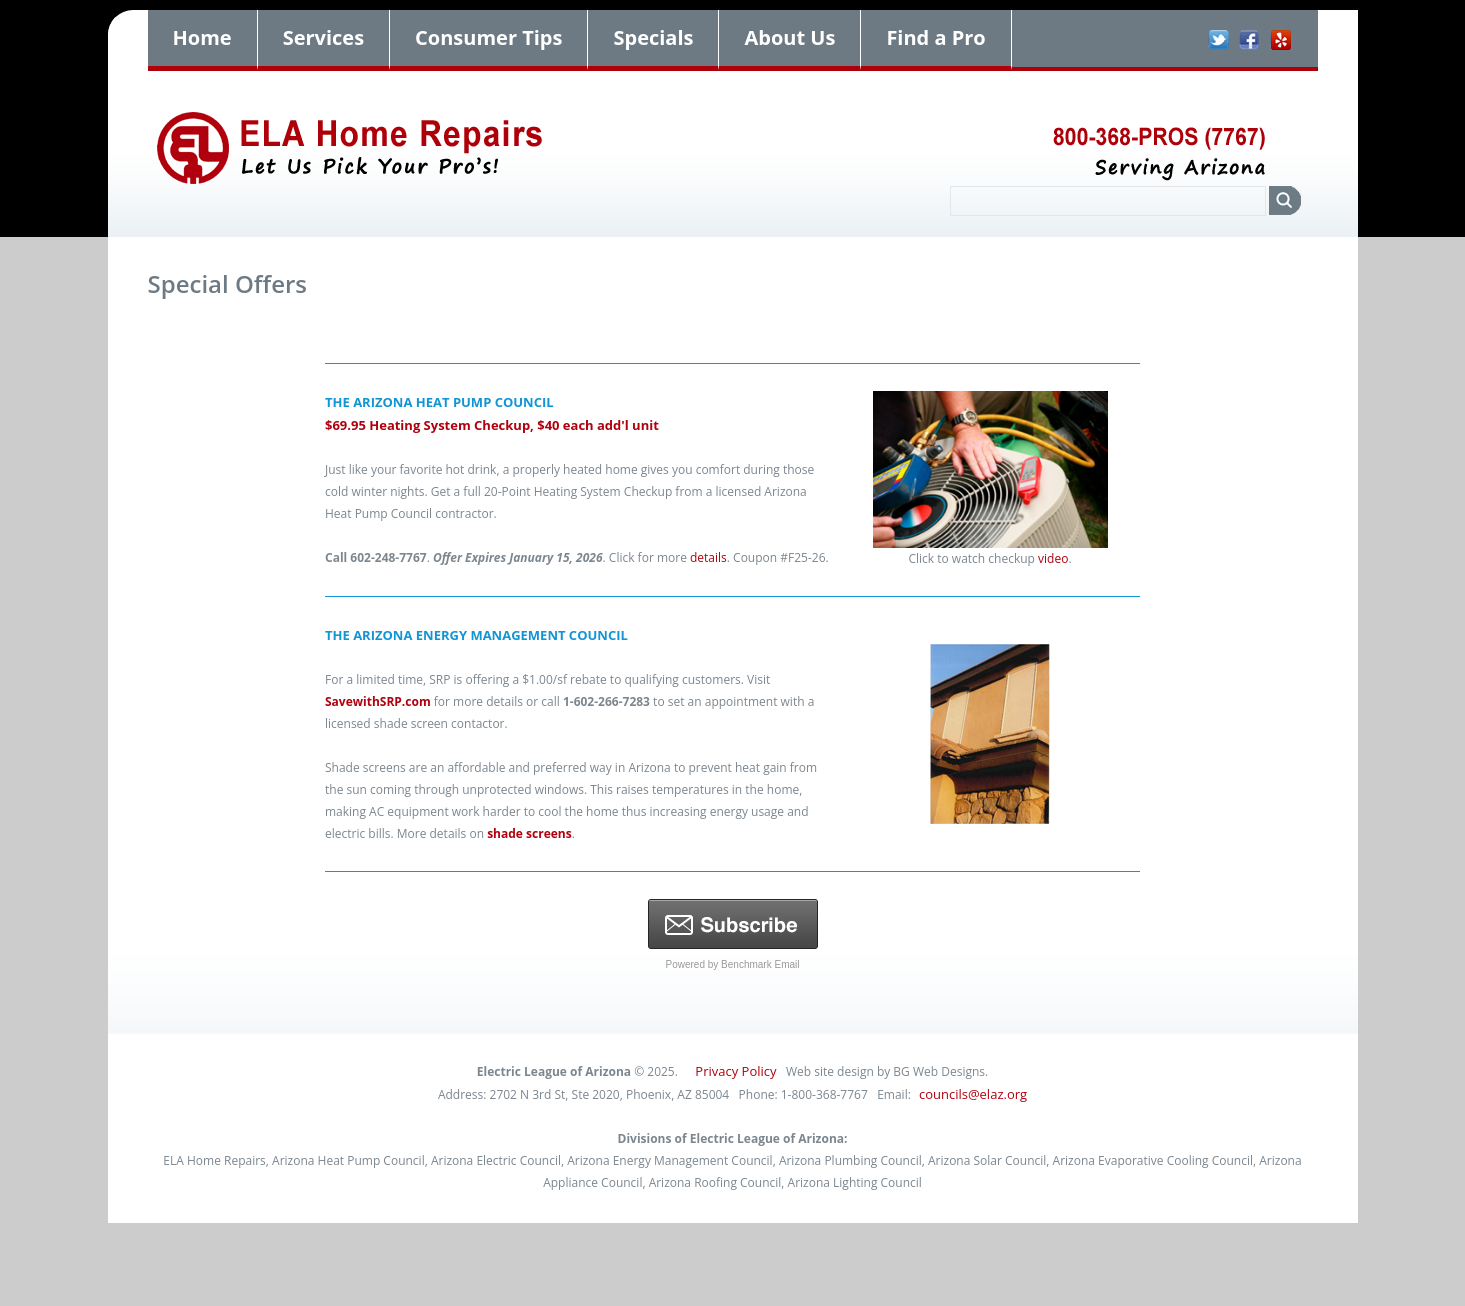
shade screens (529, 833)
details (708, 557)
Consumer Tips (488, 37)
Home (202, 37)
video (1053, 558)
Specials (653, 37)
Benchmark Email (760, 964)
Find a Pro (935, 37)
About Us (789, 37)
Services (323, 37)
